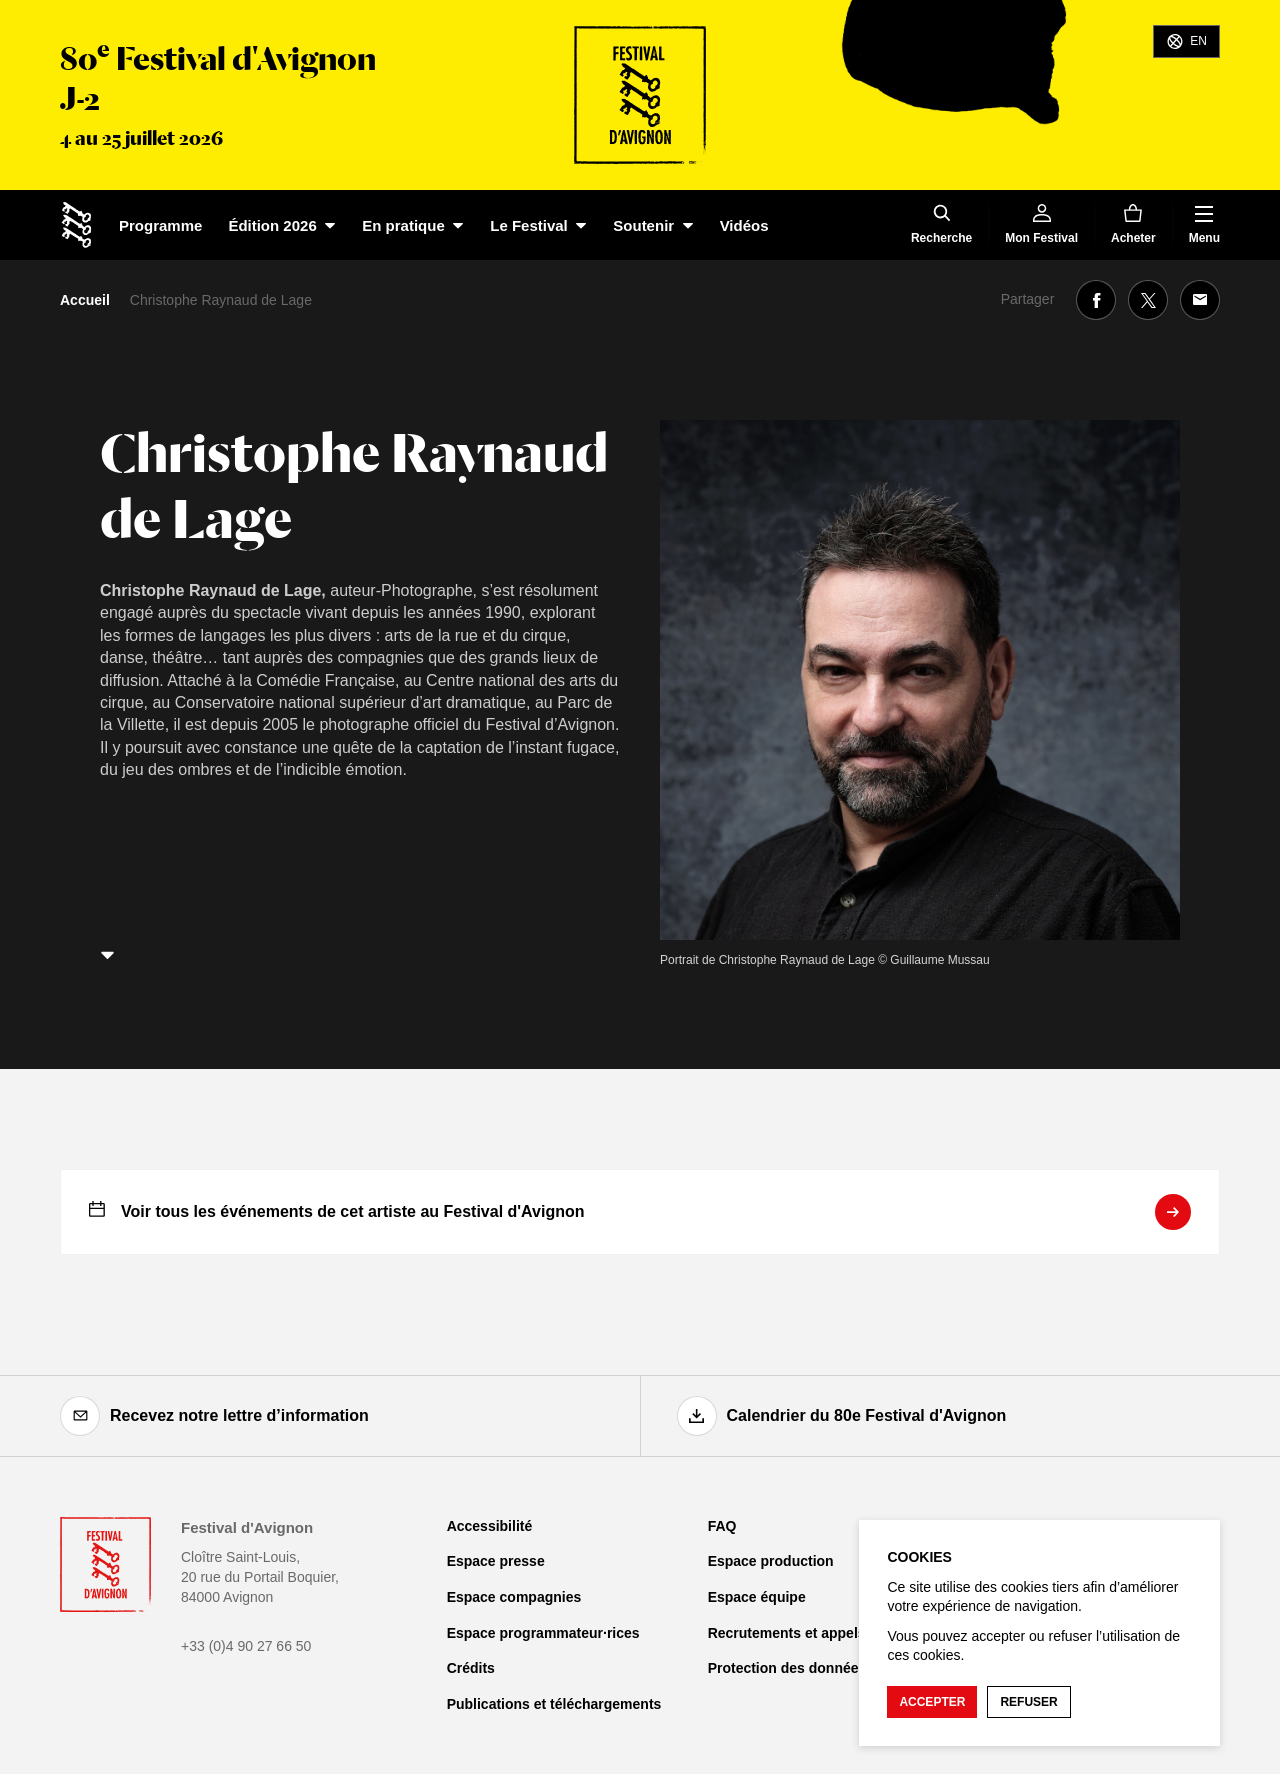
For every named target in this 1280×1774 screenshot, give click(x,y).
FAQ (722, 1526)
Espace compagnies (514, 1597)
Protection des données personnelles (832, 1668)
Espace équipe (757, 1597)
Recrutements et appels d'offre (810, 1633)
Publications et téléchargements (554, 1704)
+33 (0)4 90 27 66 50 (246, 1646)
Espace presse (496, 1561)
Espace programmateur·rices (543, 1633)
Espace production (771, 1561)
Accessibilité (490, 1526)
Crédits (471, 1668)
